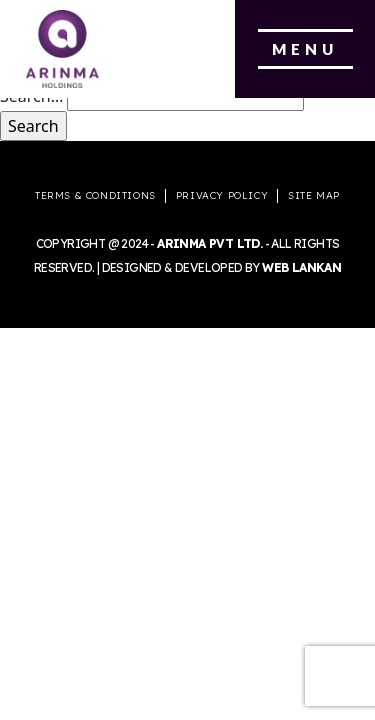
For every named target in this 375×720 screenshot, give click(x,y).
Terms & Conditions (95, 195)
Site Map (314, 195)
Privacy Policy (222, 195)
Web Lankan (301, 267)
